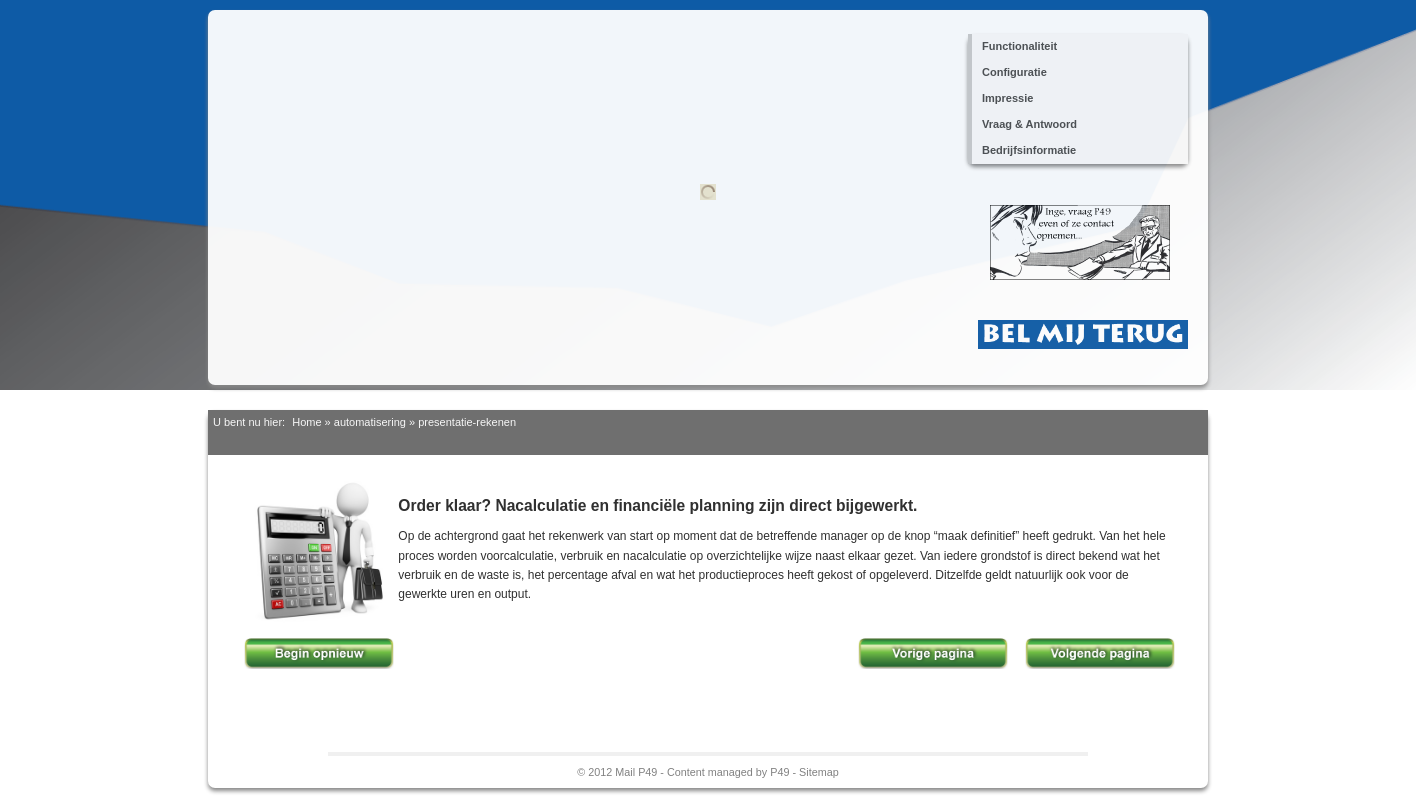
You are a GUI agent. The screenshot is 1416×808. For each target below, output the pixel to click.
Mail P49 (636, 772)
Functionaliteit (1019, 46)
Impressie (1007, 98)
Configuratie (1014, 72)
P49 (779, 772)
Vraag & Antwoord (1029, 124)
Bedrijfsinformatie (1029, 150)
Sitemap (819, 772)
